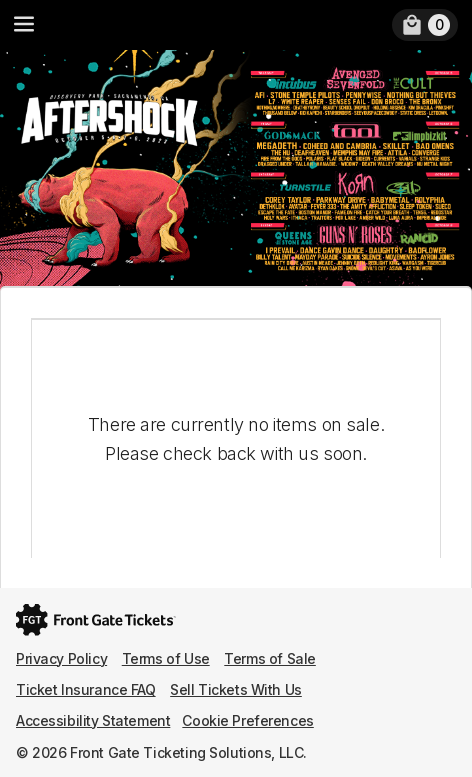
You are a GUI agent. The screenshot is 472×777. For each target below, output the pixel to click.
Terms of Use (166, 658)
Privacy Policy (61, 658)
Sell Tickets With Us (236, 689)
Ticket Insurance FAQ (86, 689)
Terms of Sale (270, 658)
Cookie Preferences (247, 720)
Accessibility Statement (93, 720)
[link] (425, 25)
